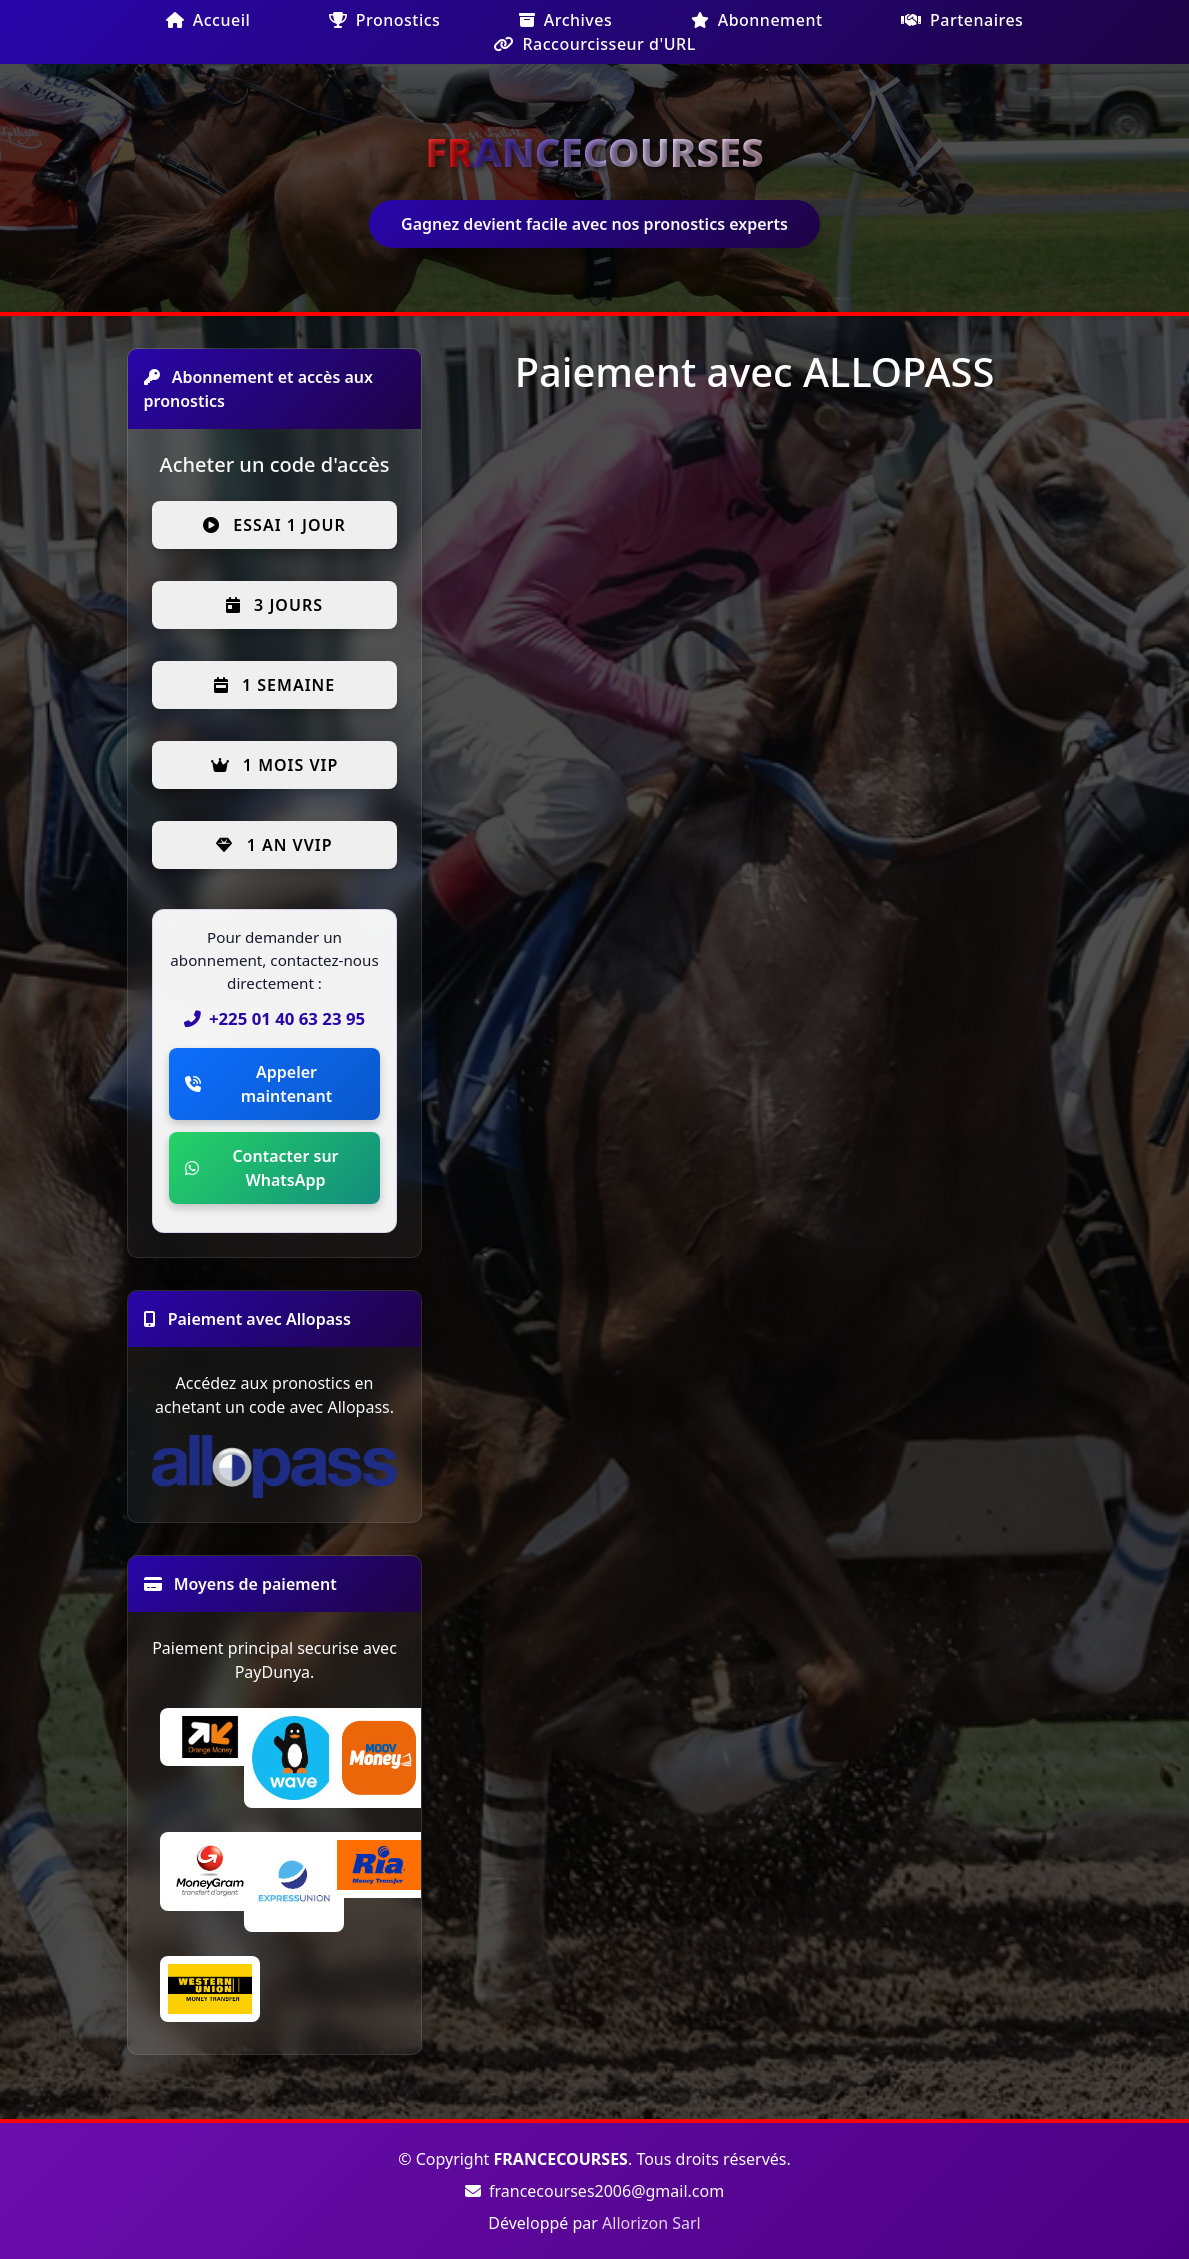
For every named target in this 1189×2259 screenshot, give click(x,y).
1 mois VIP (275, 765)
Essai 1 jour (274, 525)
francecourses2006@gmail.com (594, 2191)
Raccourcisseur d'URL (594, 44)
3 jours (274, 605)
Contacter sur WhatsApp (262, 1168)
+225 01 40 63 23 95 (274, 1018)
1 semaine (274, 685)
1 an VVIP (274, 845)
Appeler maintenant (259, 1084)
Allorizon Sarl (651, 2223)
